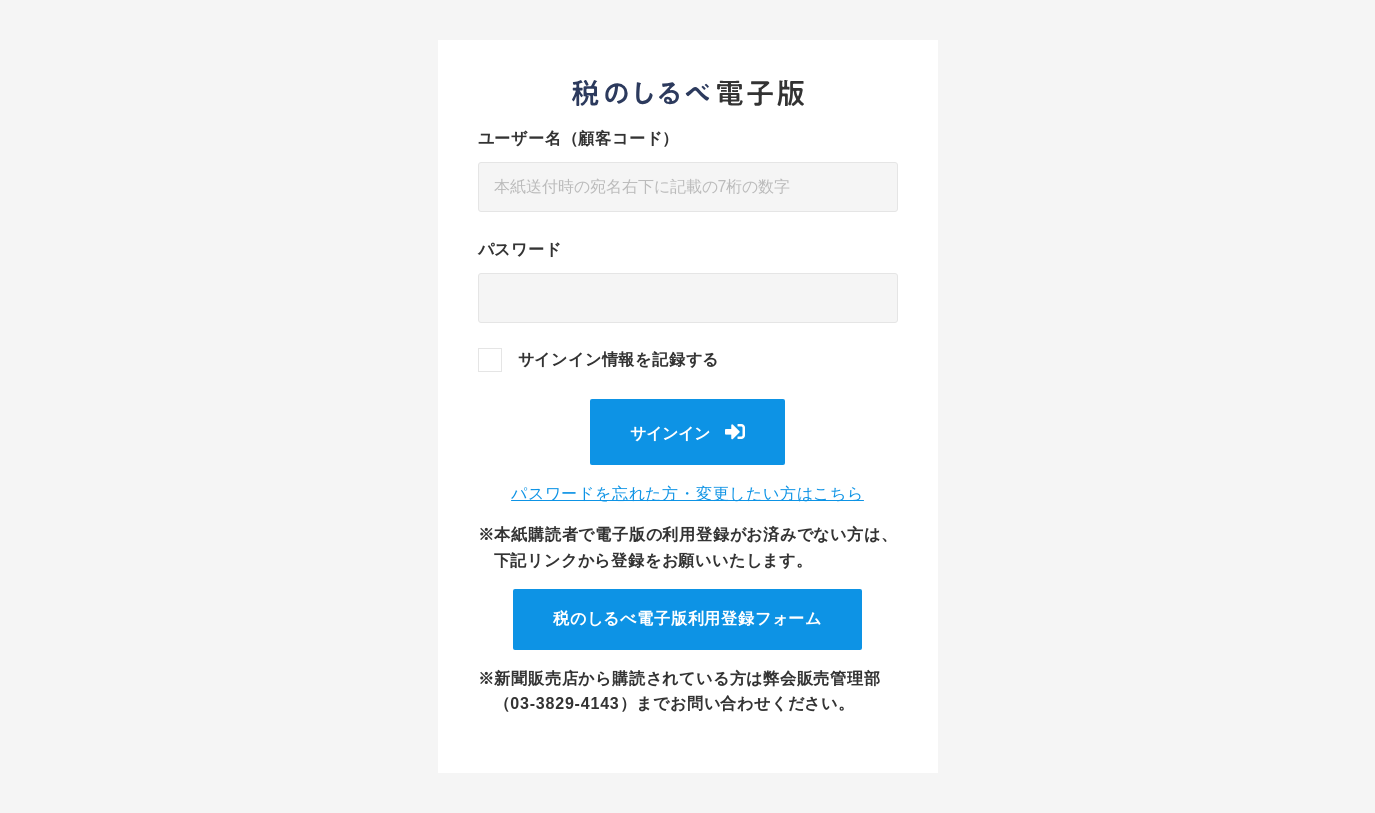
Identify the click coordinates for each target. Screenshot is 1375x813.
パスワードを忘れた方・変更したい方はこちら (687, 493)
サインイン (670, 433)
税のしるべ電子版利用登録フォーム (687, 618)
